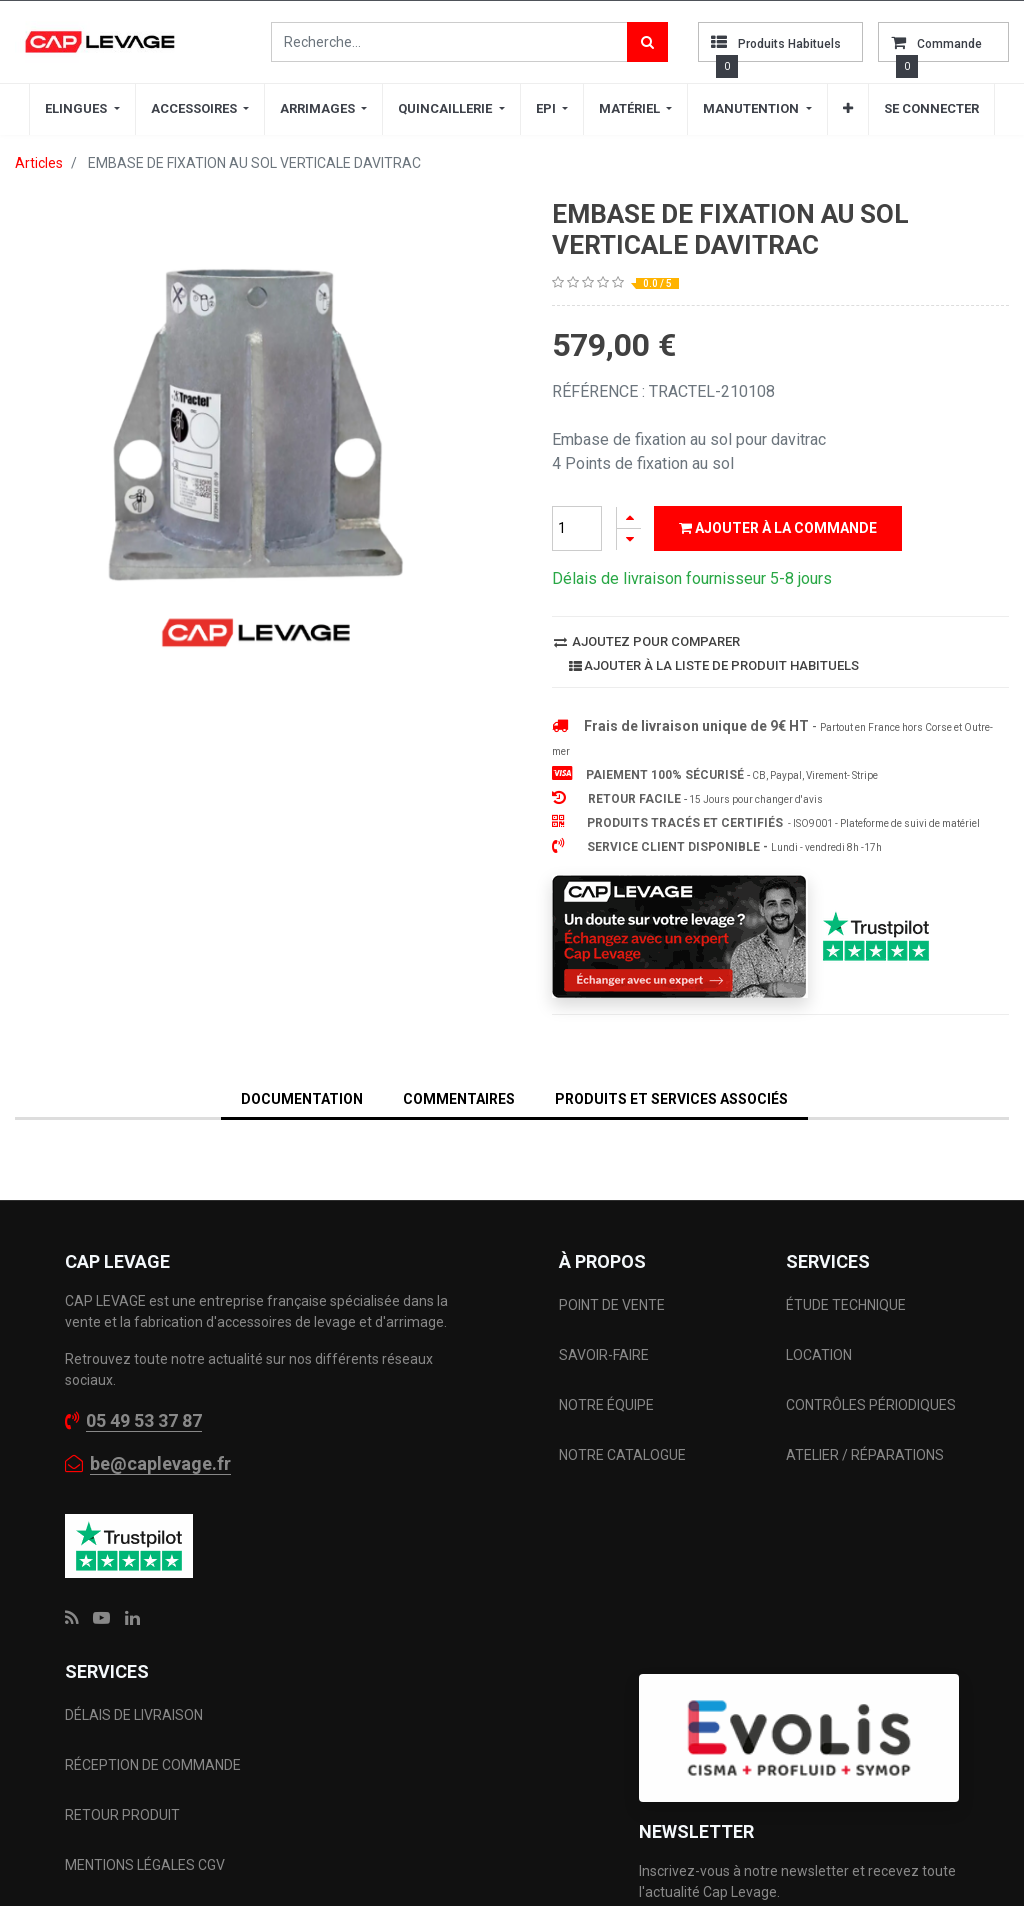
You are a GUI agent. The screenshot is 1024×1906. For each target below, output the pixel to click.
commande (949, 44)
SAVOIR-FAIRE (604, 1355)
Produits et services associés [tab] (671, 1099)
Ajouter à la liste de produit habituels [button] (714, 665)
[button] (848, 109)
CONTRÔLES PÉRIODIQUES (871, 1405)
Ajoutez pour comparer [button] (647, 641)
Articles (39, 163)
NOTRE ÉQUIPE (606, 1405)
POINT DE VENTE (612, 1305)
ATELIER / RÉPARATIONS (865, 1455)
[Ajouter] (629, 517)
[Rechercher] (647, 42)
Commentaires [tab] (459, 1099)
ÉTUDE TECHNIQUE (847, 1305)
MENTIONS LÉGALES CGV (145, 1865)
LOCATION (820, 1355)
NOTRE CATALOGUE (622, 1455)
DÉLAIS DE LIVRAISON (135, 1715)
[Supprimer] (629, 539)
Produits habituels (789, 44)
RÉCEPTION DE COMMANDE (153, 1765)
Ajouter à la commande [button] (778, 528)
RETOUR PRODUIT (122, 1815)
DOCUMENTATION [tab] (302, 1099)
